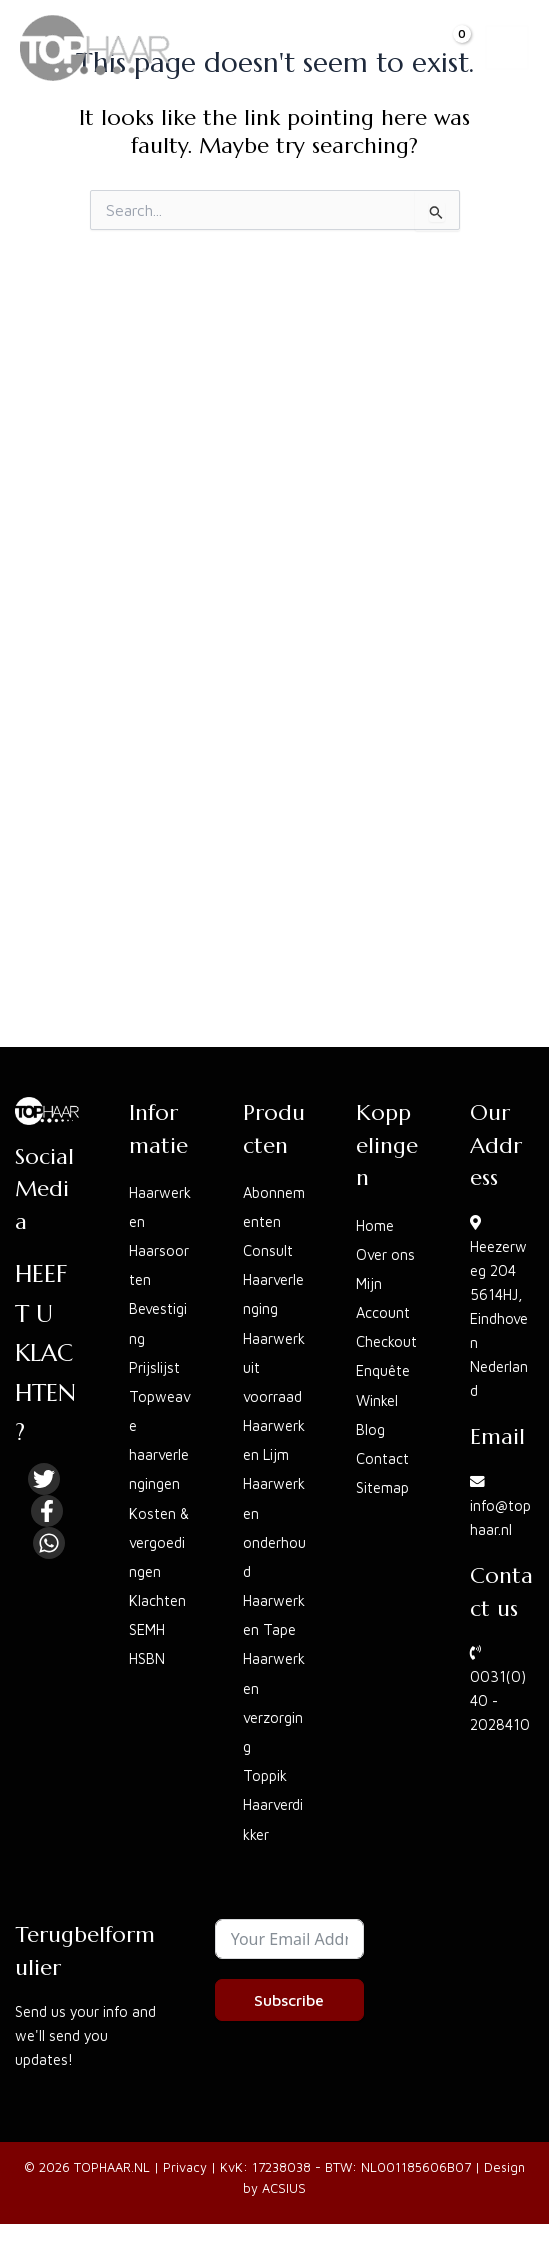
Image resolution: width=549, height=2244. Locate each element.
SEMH (147, 1629)
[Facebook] (47, 1511)
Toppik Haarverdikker (273, 1804)
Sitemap (382, 1487)
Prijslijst (154, 1367)
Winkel (377, 1400)
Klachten (157, 1600)
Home (375, 1225)
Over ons (385, 1254)
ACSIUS (284, 2188)
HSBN (147, 1658)
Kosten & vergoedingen (159, 1542)
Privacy (185, 2167)
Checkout (386, 1341)
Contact (382, 1458)
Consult (268, 1250)
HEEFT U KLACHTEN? (45, 1353)
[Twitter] (44, 1479)
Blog (370, 1429)
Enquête (383, 1370)
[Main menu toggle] (507, 47)
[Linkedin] (49, 1543)
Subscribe (289, 2000)
